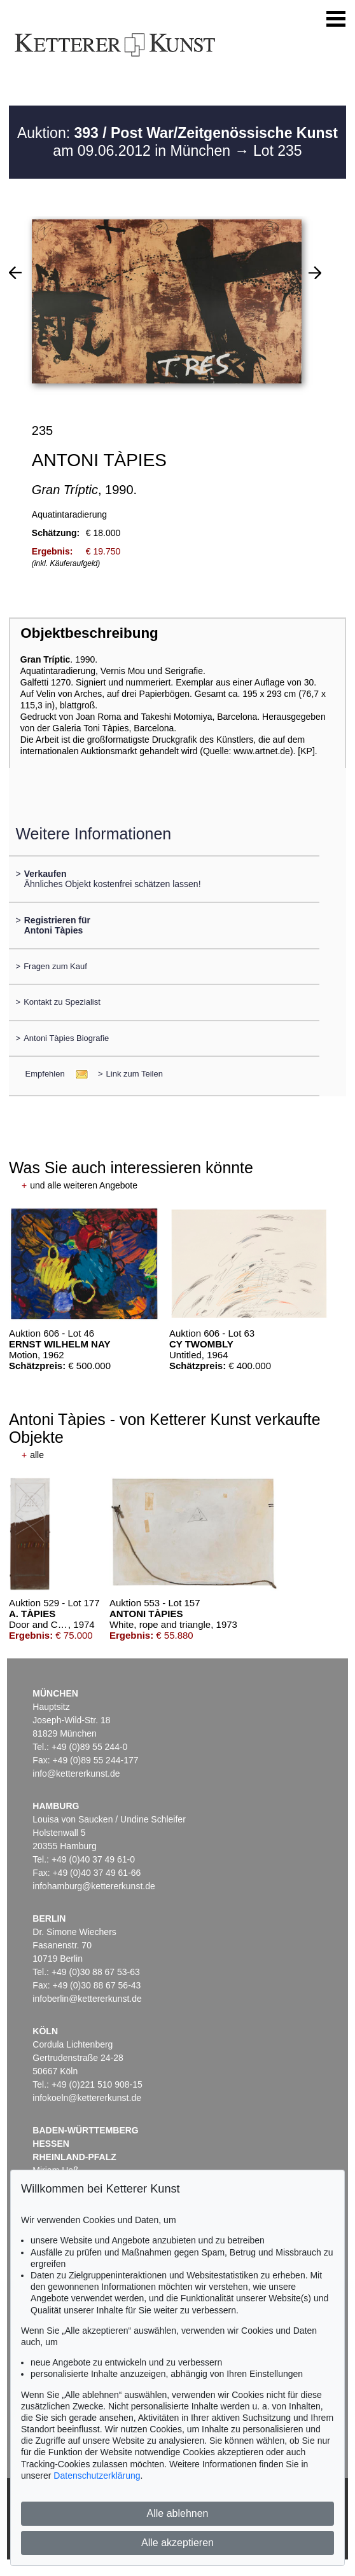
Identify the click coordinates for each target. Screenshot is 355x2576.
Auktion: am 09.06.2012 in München (177, 142)
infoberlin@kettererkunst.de (86, 1999)
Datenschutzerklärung (96, 2475)
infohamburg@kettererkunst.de (93, 1886)
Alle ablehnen (178, 2513)
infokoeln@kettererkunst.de (86, 2098)
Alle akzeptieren (177, 2542)
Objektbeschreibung (89, 633)
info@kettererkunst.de (76, 1773)
